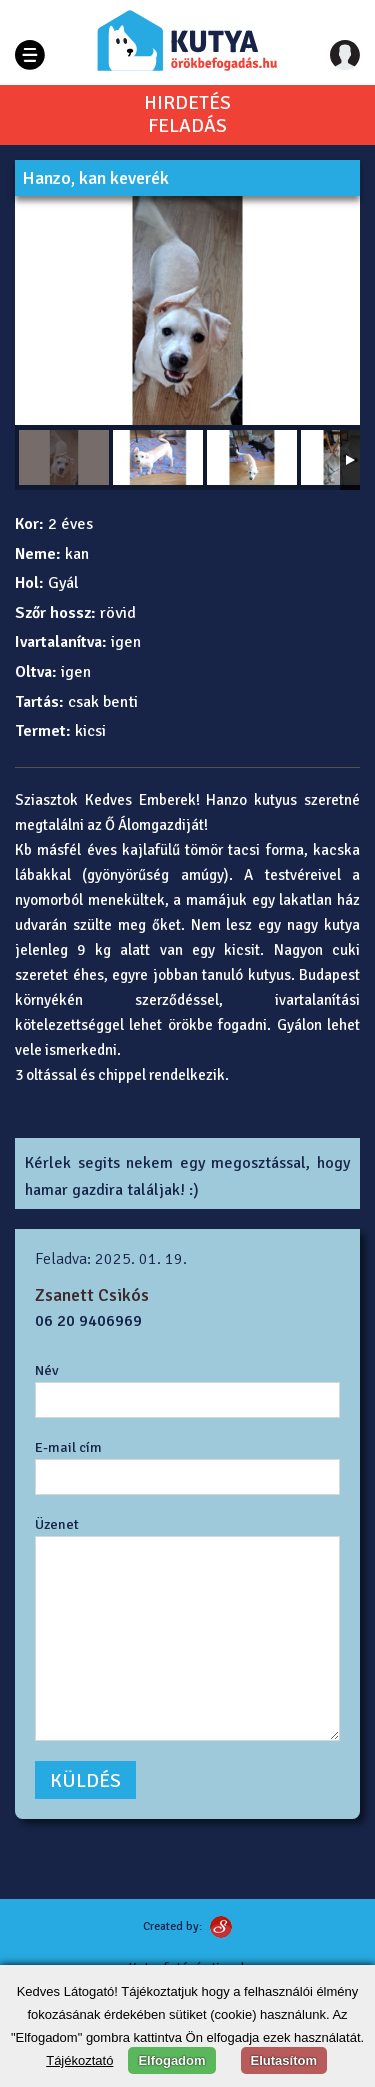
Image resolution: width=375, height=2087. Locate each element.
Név (47, 1370)
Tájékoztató (79, 2060)
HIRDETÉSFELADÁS (187, 115)
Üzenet (57, 1524)
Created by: (172, 1926)
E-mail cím (68, 1447)
